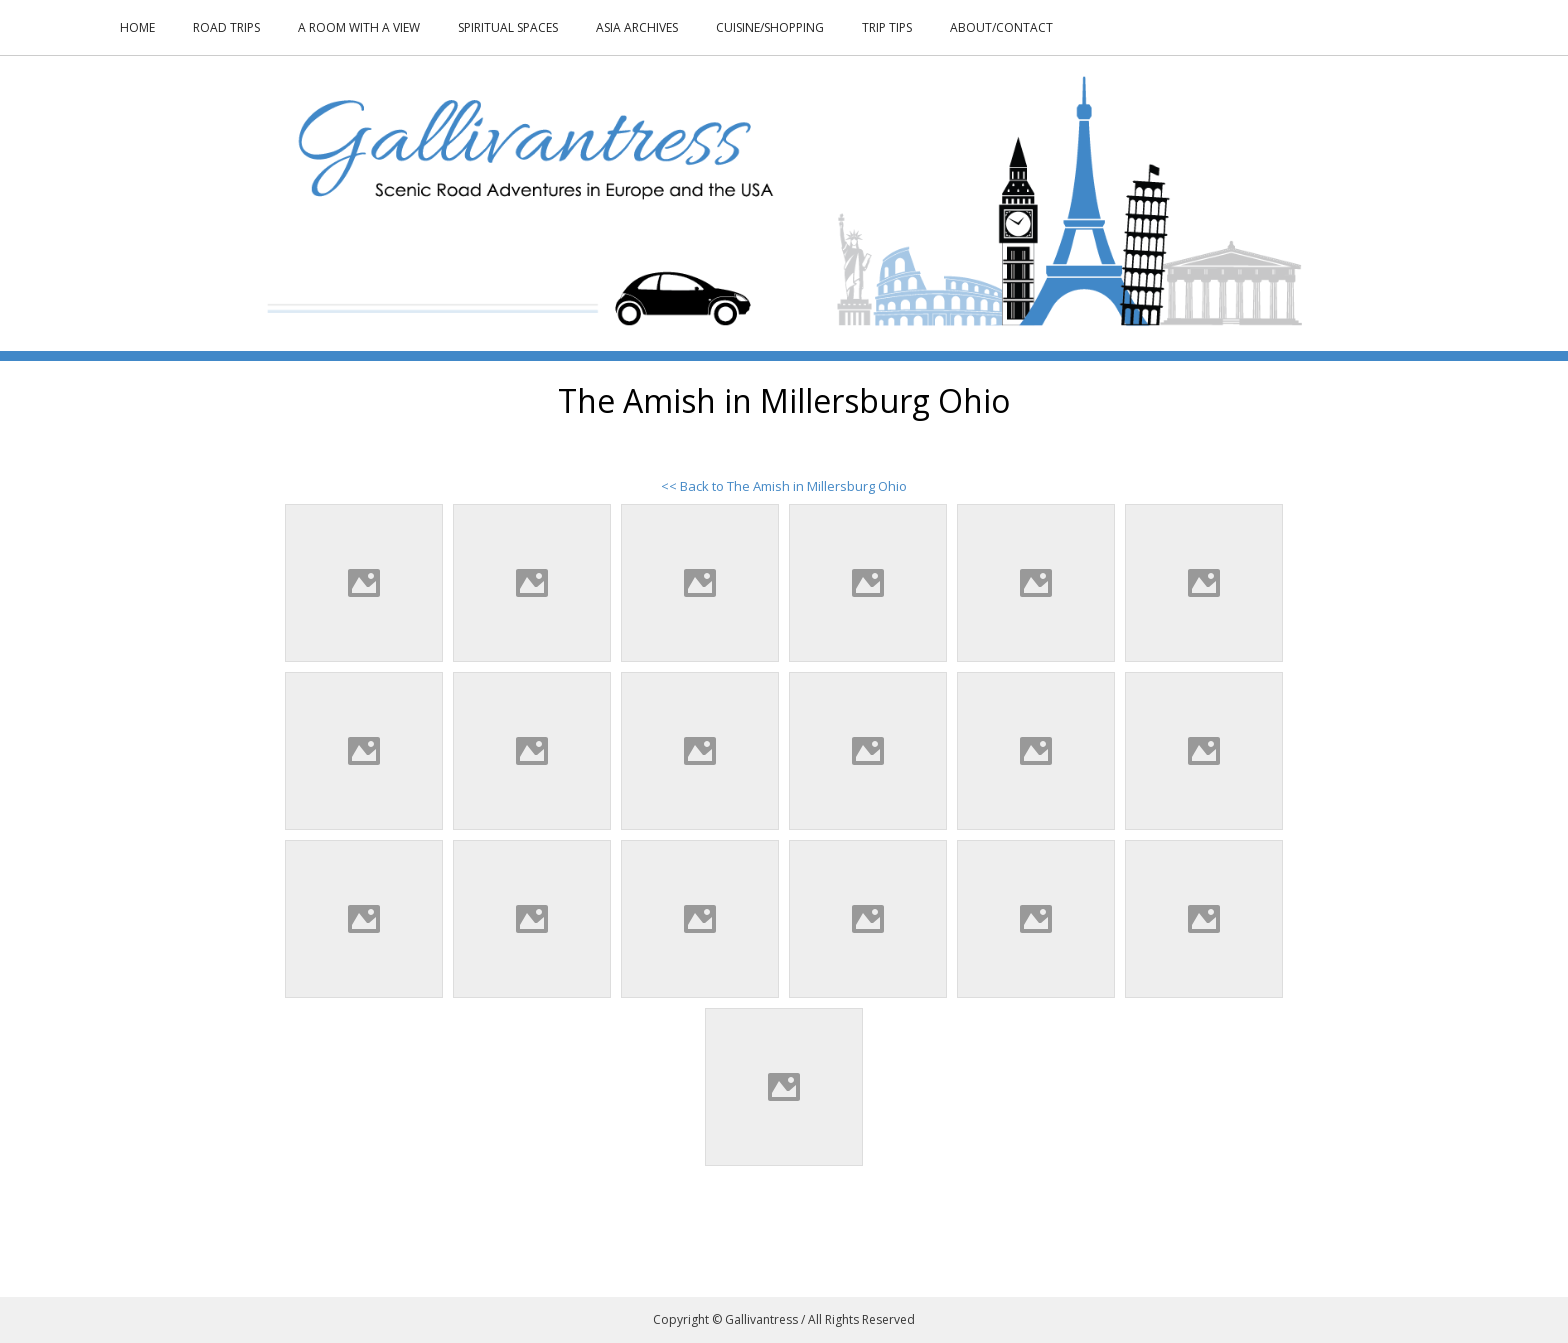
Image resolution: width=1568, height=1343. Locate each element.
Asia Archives (637, 27)
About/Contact (1001, 27)
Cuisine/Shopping (770, 27)
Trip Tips (887, 27)
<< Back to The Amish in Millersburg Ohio (784, 486)
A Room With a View (359, 27)
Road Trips (226, 27)
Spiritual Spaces (508, 27)
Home (137, 27)
